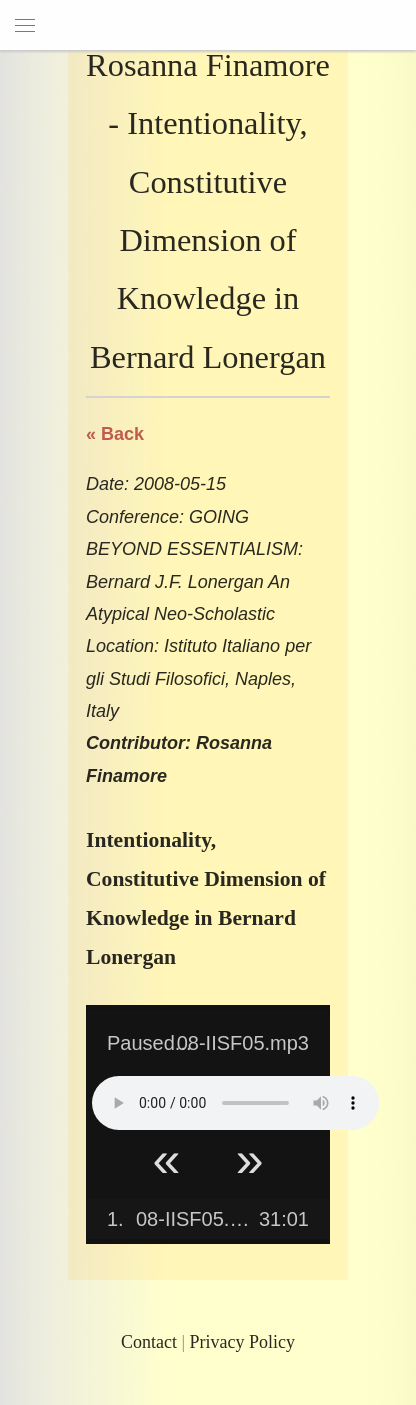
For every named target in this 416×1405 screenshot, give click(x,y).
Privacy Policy (243, 1342)
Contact (149, 1342)
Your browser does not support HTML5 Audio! (235, 1103)
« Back (115, 434)
